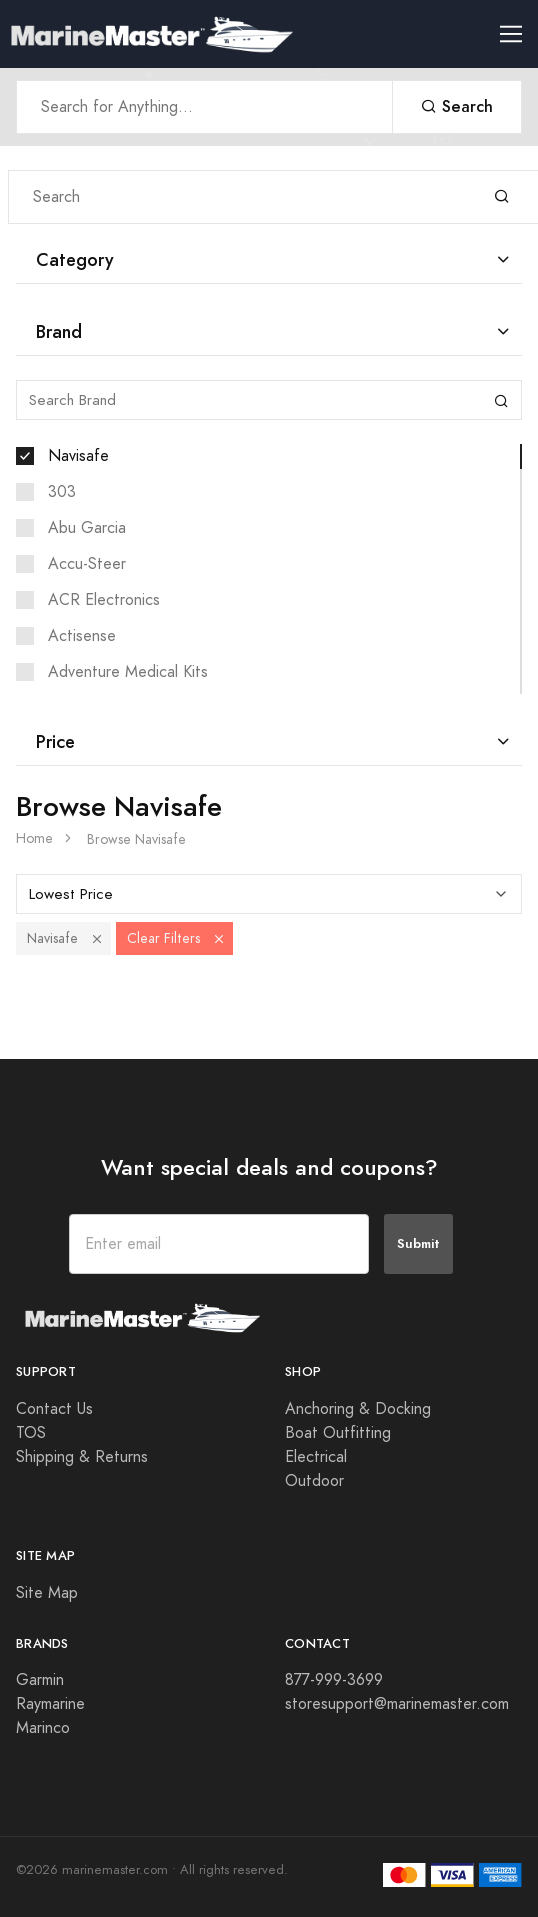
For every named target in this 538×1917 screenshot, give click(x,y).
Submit (418, 1243)
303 (62, 492)
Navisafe (78, 456)
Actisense (82, 636)
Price (55, 741)
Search (457, 106)
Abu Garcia (87, 528)
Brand (59, 331)
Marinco (43, 1728)
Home (34, 838)
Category (75, 259)
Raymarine (50, 1704)
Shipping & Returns (82, 1457)
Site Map (47, 1593)
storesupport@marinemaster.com (397, 1704)
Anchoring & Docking (358, 1409)
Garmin (40, 1680)
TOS (31, 1433)
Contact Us (54, 1409)
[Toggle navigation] (519, 34)
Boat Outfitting (338, 1433)
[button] (97, 938)
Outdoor (314, 1481)
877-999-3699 (334, 1680)
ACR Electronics (104, 600)
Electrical (316, 1457)
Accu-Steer (87, 564)
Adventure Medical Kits (128, 672)
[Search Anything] (204, 107)
